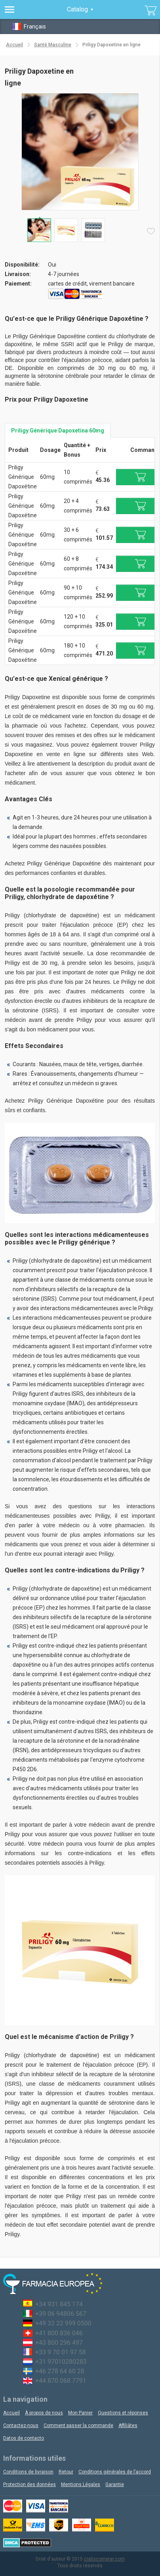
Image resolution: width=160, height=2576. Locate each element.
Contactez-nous (20, 2425)
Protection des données (29, 2484)
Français (29, 26)
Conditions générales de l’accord (114, 2472)
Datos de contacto (23, 2438)
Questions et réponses (123, 2413)
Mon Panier (80, 2413)
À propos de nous (44, 2413)
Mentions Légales (80, 2484)
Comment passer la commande (78, 2425)
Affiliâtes (127, 2425)
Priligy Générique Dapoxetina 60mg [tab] (57, 430)
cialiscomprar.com (104, 2559)
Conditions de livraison (28, 2472)
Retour (66, 2472)
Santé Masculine (52, 45)
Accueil (14, 45)
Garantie (114, 2484)
